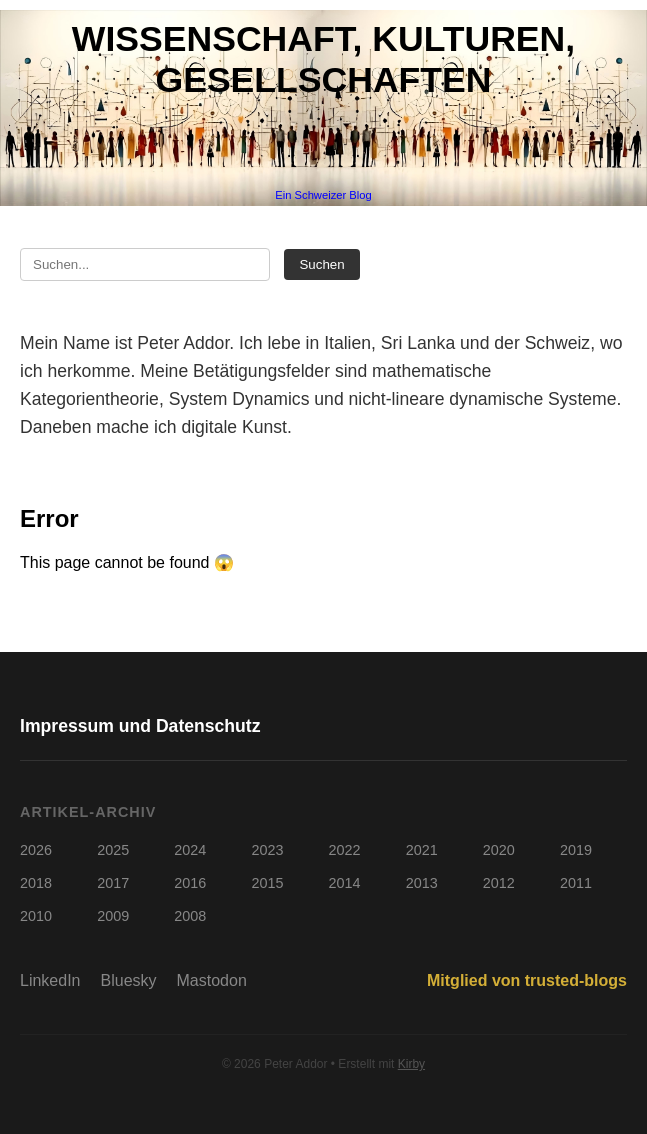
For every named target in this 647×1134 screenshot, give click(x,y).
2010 (36, 916)
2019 (576, 850)
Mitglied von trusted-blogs (527, 980)
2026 (36, 850)
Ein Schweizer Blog (323, 195)
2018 (36, 883)
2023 (267, 850)
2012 (499, 883)
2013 (422, 883)
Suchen (321, 264)
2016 (190, 883)
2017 (113, 883)
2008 (190, 916)
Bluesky (129, 980)
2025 (113, 850)
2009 (113, 916)
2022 (345, 850)
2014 (345, 883)
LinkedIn (50, 980)
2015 (267, 883)
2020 (499, 850)
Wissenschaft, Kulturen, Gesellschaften (323, 59)
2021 (422, 850)
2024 (190, 850)
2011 (576, 883)
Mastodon (212, 980)
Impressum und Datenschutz (140, 726)
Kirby (411, 1064)
